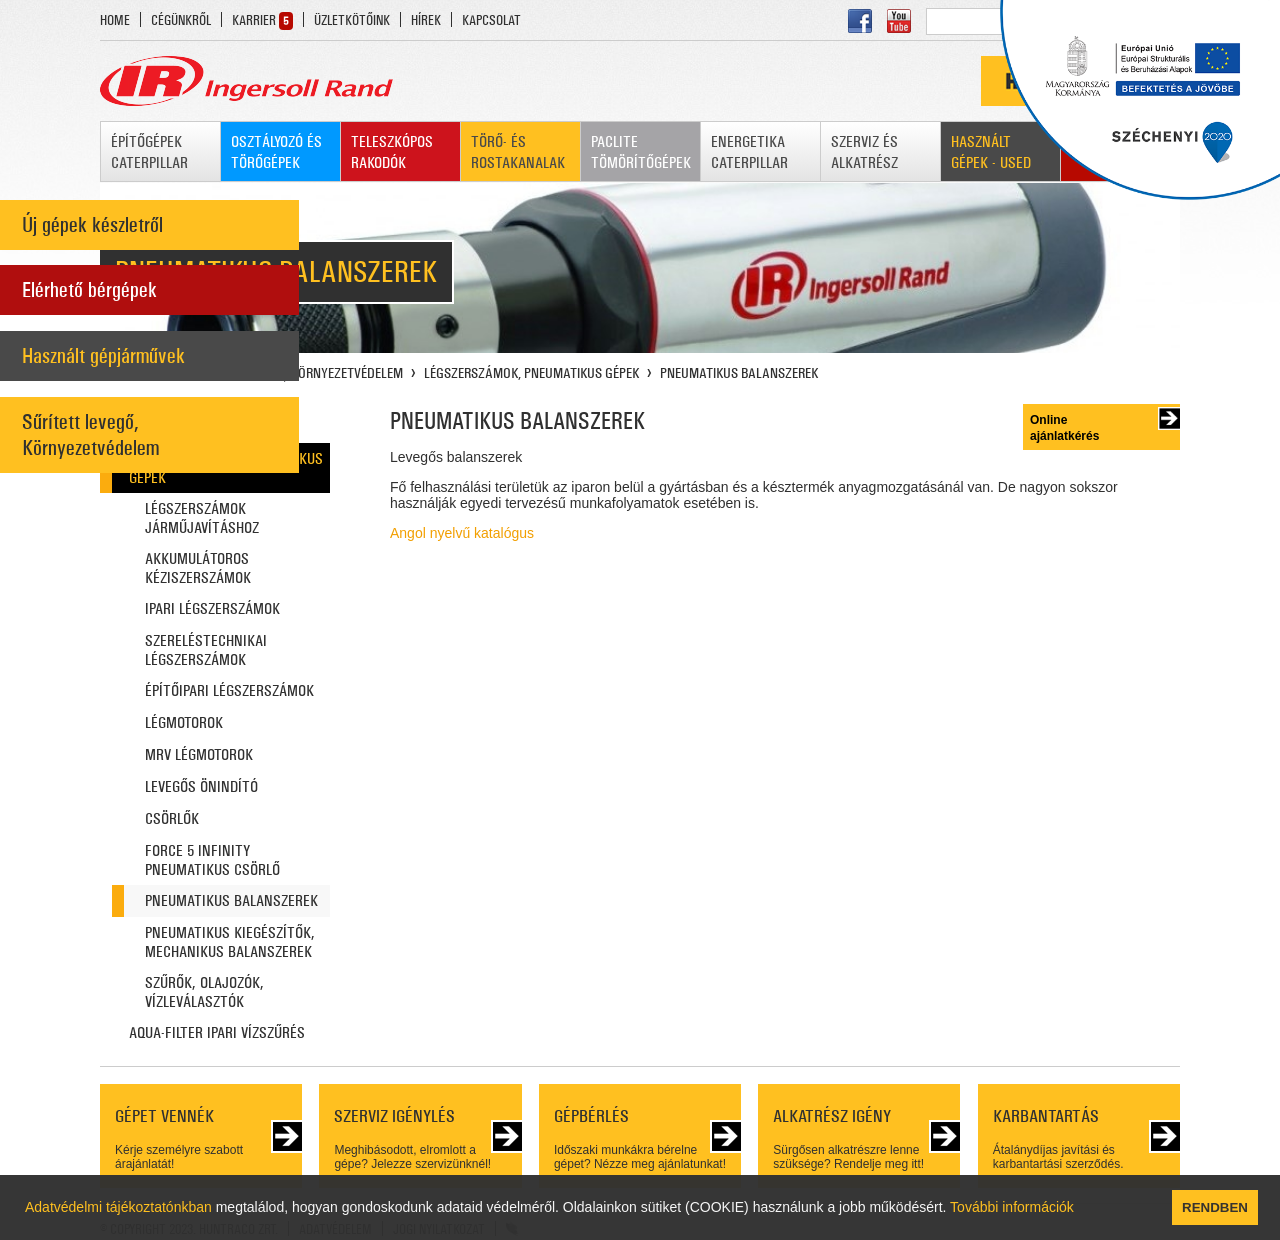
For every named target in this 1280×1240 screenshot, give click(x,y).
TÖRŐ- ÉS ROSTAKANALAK (518, 152)
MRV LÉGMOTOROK (199, 754)
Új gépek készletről (92, 225)
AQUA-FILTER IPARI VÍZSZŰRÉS (217, 1032)
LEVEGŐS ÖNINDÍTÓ (201, 786)
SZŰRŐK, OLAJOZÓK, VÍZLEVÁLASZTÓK (204, 992)
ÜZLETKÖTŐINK (352, 20)
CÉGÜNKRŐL (181, 20)
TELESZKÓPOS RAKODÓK (392, 152)
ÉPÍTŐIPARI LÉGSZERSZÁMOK (229, 690)
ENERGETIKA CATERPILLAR (749, 152)
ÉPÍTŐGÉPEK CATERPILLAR (149, 152)
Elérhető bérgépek (89, 290)
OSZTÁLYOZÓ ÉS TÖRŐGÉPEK (276, 152)
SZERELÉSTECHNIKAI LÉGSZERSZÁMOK (206, 650)
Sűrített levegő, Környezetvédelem (90, 435)
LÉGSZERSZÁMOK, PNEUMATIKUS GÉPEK (531, 373)
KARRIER (254, 20)
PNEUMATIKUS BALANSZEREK (739, 373)
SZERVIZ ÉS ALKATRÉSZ (864, 152)
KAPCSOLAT (491, 20)
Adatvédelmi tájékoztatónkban (118, 1207)
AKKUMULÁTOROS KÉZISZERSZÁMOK (198, 568)
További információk (1012, 1207)
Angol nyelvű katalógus (462, 533)
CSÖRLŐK (172, 818)
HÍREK (426, 20)
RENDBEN (1215, 1207)
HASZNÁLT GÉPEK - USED (991, 152)
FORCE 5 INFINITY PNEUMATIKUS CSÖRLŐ (212, 860)
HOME (115, 20)
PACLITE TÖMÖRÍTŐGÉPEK (641, 152)
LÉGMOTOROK (184, 722)
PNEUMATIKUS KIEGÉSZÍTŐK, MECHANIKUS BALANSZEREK (230, 942)
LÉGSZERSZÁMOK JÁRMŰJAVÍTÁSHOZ (202, 518)
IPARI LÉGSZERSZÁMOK (212, 608)
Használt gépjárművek (103, 356)
